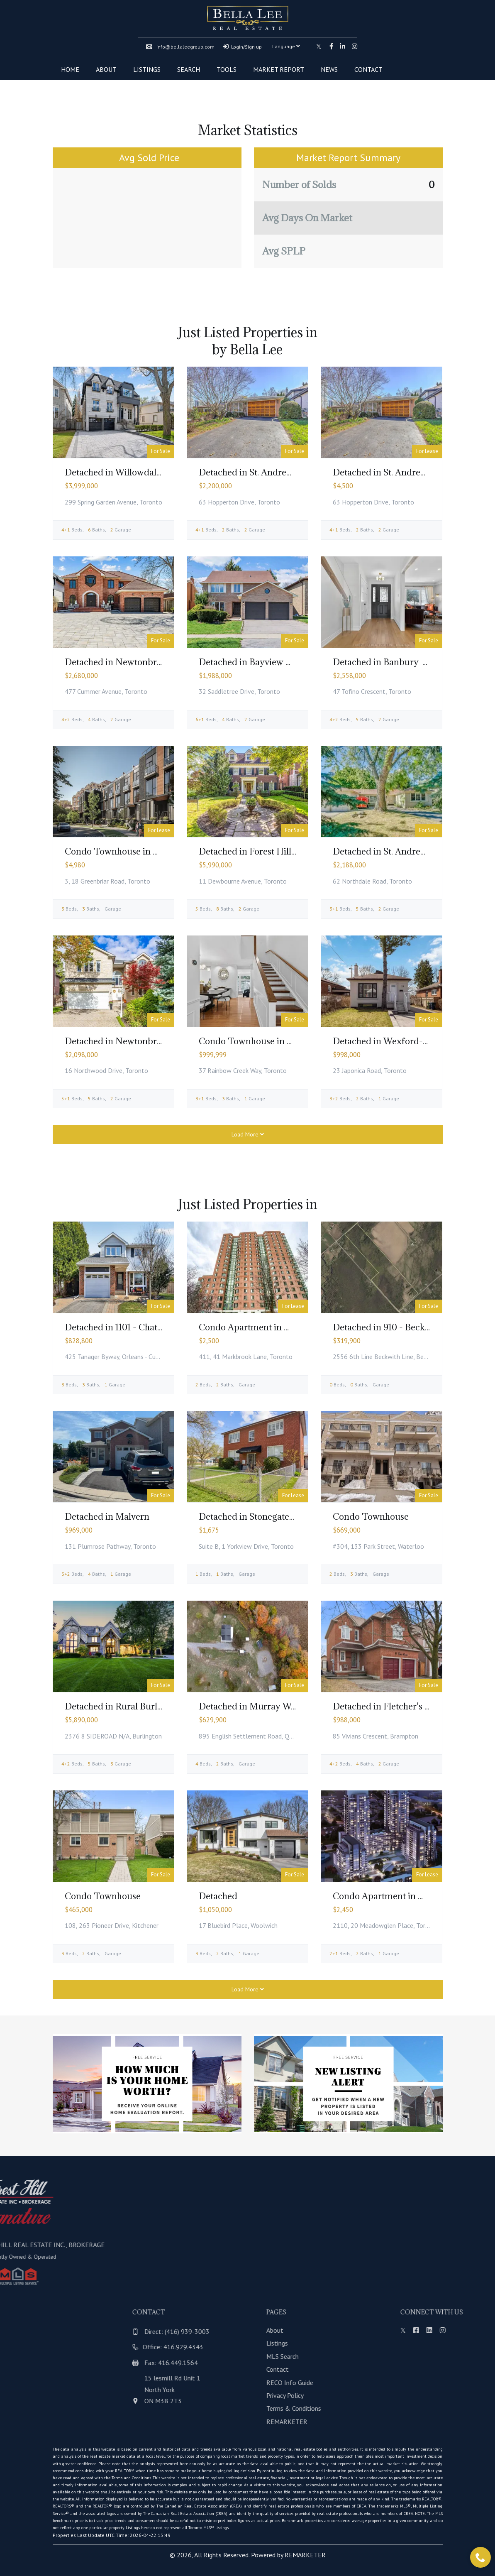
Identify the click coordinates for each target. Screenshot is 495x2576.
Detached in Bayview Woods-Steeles (272, 662)
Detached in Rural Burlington (124, 1706)
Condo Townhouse (371, 1516)
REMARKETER (305, 2555)
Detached (218, 1896)
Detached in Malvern (107, 1516)
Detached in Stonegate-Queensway (270, 1516)
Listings (147, 69)
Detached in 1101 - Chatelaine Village (138, 1327)
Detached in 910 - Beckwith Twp (398, 1327)
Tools (227, 69)
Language (286, 46)
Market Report (278, 69)
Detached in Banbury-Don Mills (397, 662)
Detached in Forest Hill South (258, 851)
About (106, 69)
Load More (248, 1134)
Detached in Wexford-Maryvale (397, 1041)
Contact (368, 69)
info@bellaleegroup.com (180, 47)
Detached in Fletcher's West (388, 1706)
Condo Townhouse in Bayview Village (141, 851)
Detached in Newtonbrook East (128, 662)
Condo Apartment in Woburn (392, 1896)
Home (70, 69)
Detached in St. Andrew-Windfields (270, 472)
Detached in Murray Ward (252, 1706)
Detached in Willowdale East (122, 472)
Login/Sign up (242, 47)
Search (188, 69)
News (329, 69)
